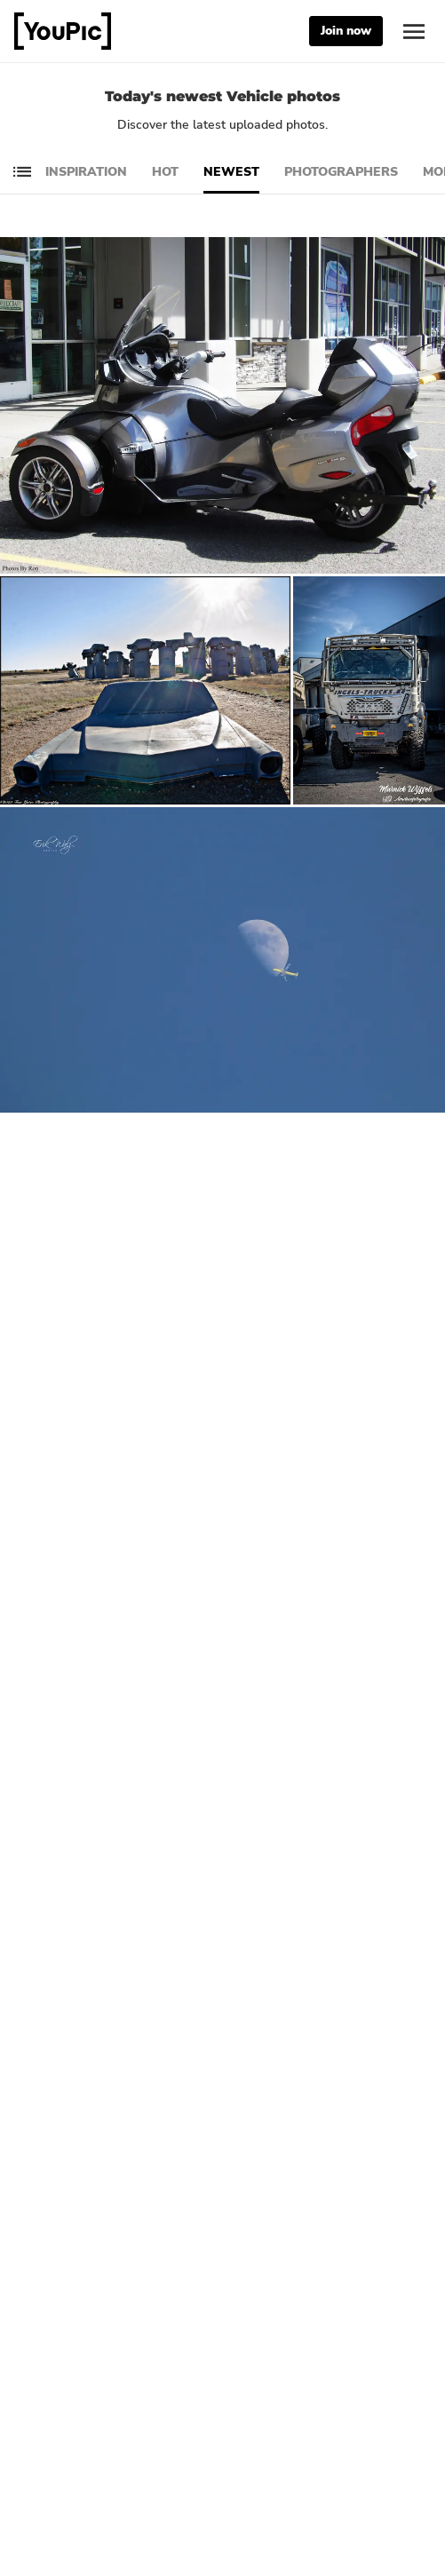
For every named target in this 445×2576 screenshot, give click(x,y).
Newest (231, 171)
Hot (165, 171)
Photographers (341, 171)
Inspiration (86, 171)
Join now (346, 30)
